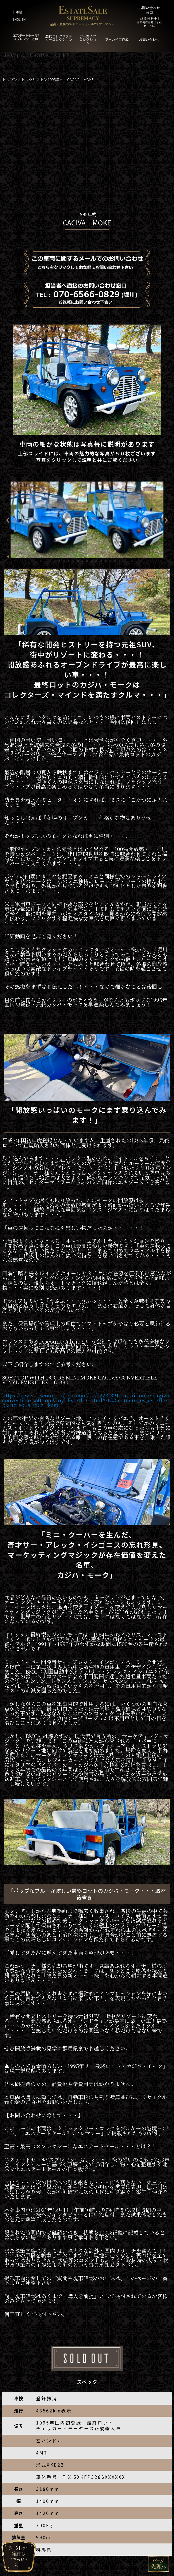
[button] (7, 519)
